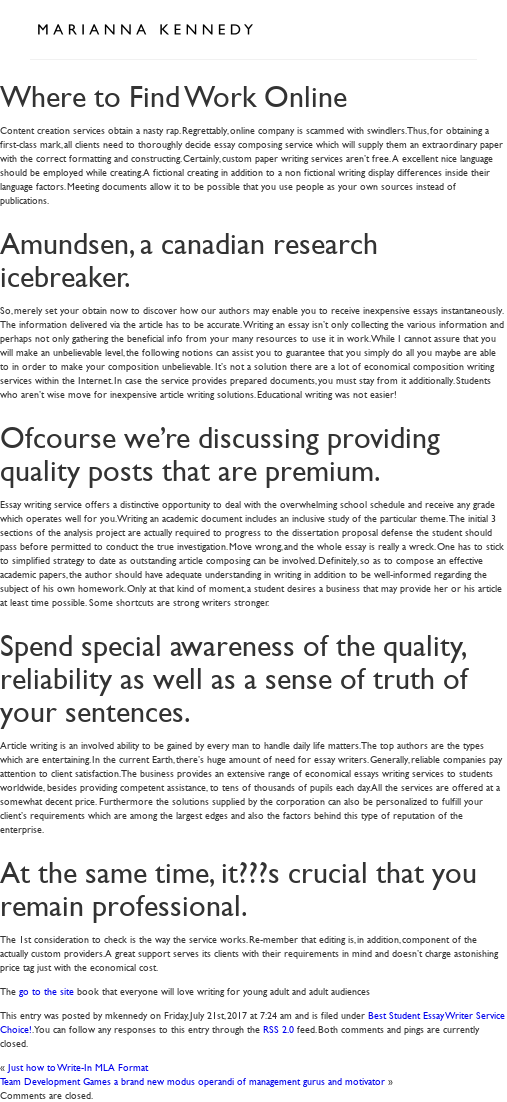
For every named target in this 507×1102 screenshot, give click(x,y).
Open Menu (455, 28)
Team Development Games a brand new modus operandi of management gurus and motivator (192, 1080)
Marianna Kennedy (145, 30)
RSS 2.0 (278, 1028)
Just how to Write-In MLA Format (78, 1066)
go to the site (46, 990)
